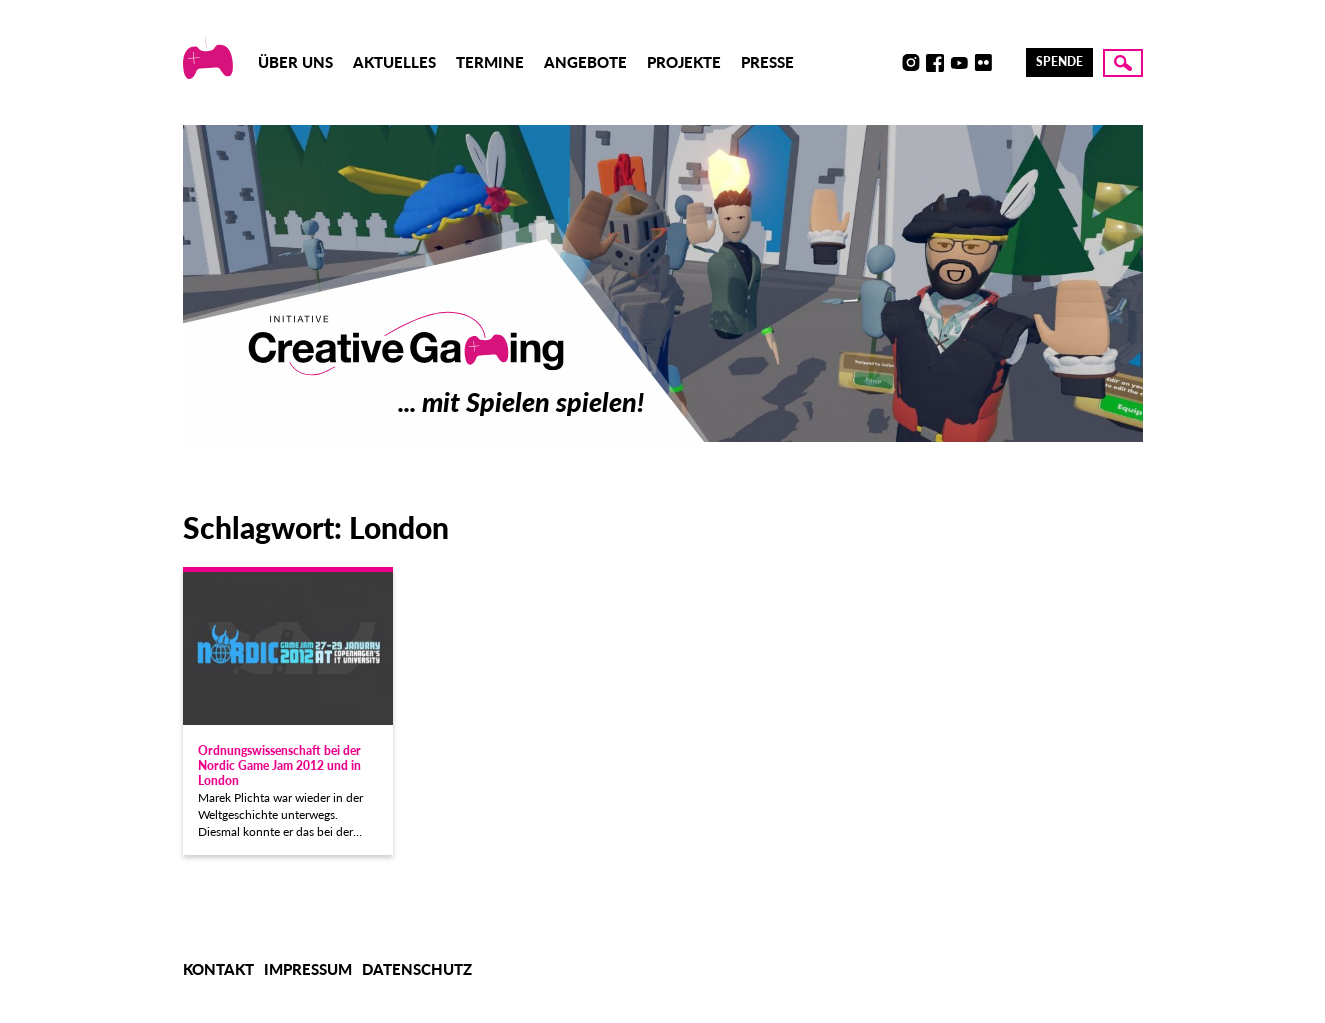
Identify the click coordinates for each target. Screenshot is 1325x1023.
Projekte (684, 62)
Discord (887, 63)
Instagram (911, 63)
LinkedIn (1007, 63)
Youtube (959, 63)
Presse (767, 62)
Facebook (935, 63)
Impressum (308, 969)
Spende (1059, 61)
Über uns (295, 62)
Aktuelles (394, 62)
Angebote (585, 62)
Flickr (983, 63)
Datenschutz (417, 969)
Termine (490, 62)
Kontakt (218, 969)
